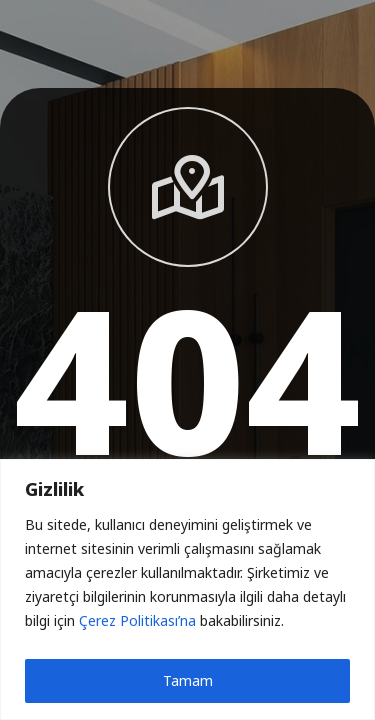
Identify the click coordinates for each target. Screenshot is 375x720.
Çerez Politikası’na (137, 620)
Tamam (188, 680)
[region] (187, 589)
